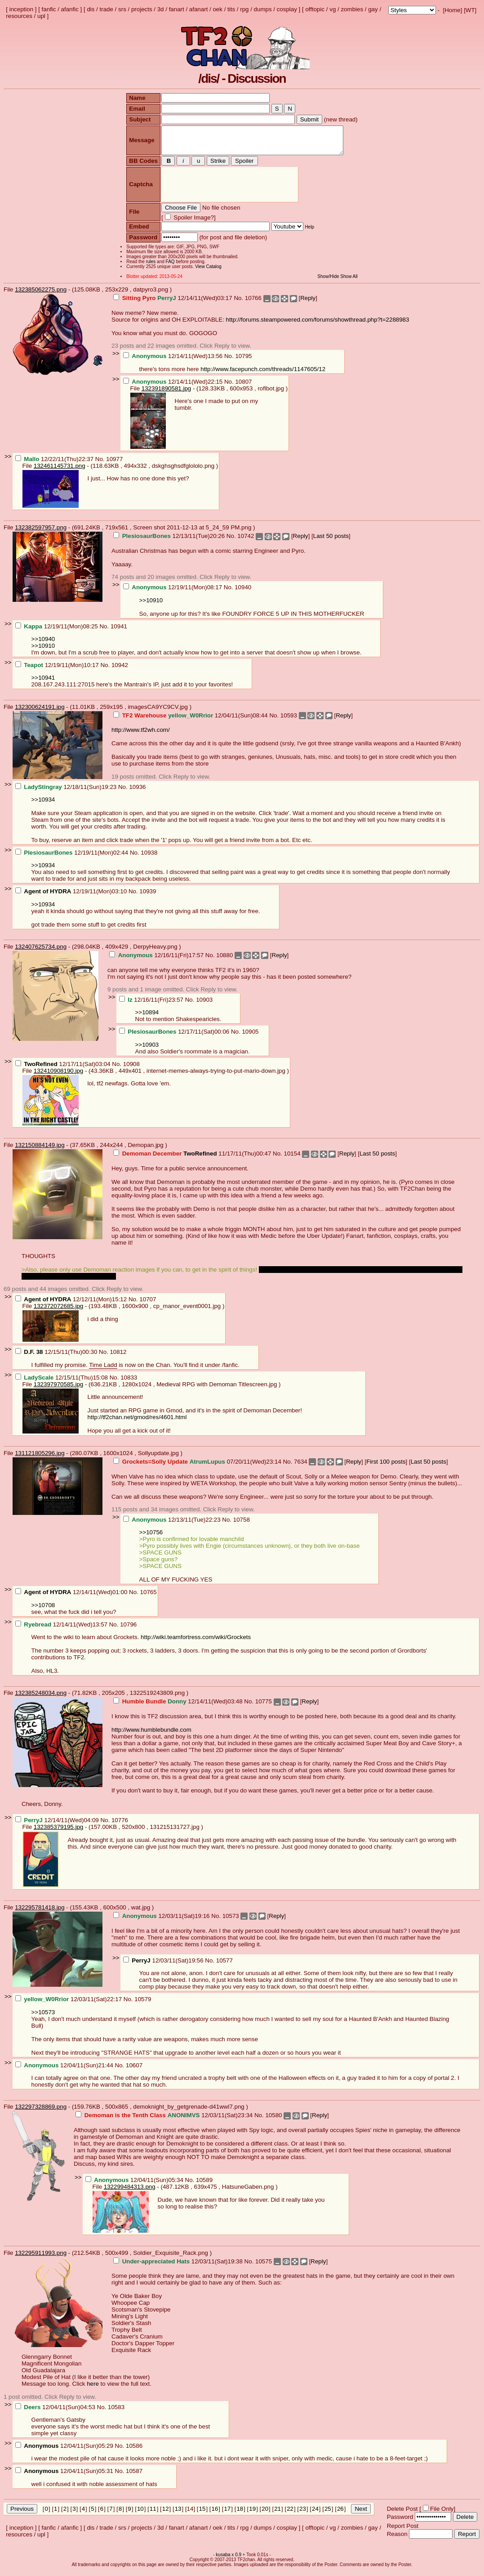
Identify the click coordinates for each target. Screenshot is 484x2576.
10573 (230, 1921)
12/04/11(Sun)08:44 (191, 720)
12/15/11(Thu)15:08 (62, 1383)
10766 (253, 303)
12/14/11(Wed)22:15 (173, 387)
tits (231, 9)
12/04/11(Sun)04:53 (56, 2412)
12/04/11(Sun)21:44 (65, 2070)
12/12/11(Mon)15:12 (72, 1304)
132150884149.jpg (39, 1150)
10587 (134, 2476)
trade (106, 9)
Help (306, 232)
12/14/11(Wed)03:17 (173, 303)
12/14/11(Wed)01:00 (72, 1597)
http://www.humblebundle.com (151, 1735)
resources (19, 16)
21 (277, 2514)
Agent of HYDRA (47, 896)
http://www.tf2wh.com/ (140, 735)
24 (315, 2514)
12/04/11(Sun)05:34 (135, 2185)
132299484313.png (129, 2192)
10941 (119, 631)
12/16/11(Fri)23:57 (152, 1005)
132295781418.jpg (39, 1912)
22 (290, 2514)
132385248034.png (41, 1698)
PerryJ (141, 1965)
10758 (241, 1525)
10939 (147, 896)
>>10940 (43, 644)
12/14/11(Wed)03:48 (178, 1706)
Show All (352, 281)
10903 (204, 1005)
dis (90, 9)
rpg (244, 9)
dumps (263, 9)
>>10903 (147, 1050)
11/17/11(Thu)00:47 (193, 1159)
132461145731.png (59, 471)
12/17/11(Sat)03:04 (63, 1069)
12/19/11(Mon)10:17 (58, 670)
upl (41, 16)
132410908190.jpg (58, 1076)
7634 (300, 1467)
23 (302, 2514)
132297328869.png (41, 2112)
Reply (307, 303)
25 (327, 2514)
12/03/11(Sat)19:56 (164, 1965)
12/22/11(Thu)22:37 (55, 464)
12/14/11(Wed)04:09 (58, 1825)
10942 (119, 670)
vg (332, 9)
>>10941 (43, 683)
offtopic (314, 9)
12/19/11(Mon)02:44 (72, 858)
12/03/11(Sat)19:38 (178, 2266)
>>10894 (147, 1017)
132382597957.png (41, 532)
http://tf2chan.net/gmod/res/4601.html (137, 1422)
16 (215, 2514)
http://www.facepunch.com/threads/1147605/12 (262, 374)
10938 (149, 858)
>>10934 (43, 805)
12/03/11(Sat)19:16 (162, 1921)
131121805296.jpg (39, 1458)
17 (227, 2514)
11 (153, 2514)
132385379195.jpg (58, 1832)
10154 (292, 1159)
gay (373, 9)
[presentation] (226, 190)
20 (265, 2514)
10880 (224, 960)
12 (165, 2514)
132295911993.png (41, 2258)
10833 (128, 1383)
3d (160, 9)
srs (122, 9)
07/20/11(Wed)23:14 (198, 1467)
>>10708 (43, 1610)
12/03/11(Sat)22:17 (69, 2004)
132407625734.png (41, 952)
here (93, 2389)
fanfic (49, 9)
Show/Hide (331, 281)
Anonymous (41, 2451)
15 (202, 2514)
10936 (137, 792)
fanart (176, 9)
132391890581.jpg (166, 393)
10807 (243, 387)
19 (252, 2514)
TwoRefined (41, 1069)
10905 (250, 1037)
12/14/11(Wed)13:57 (62, 1629)
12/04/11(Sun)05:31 (65, 2476)
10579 (142, 2004)
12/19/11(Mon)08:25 (57, 631)
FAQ (166, 266)
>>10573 (43, 2017)
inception (21, 9)
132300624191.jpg (39, 712)
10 (140, 2514)
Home (452, 10)
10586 (134, 2451)
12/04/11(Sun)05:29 (65, 2451)
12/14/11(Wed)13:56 (173, 361)
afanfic (70, 9)
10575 (263, 2266)
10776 (119, 1825)
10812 (118, 1357)
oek (217, 9)
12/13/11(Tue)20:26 (169, 541)
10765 (148, 1597)
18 (239, 2514)
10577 (224, 1965)
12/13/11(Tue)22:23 (172, 1525)
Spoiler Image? (189, 223)
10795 (243, 361)
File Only (442, 2514)
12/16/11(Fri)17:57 (157, 960)
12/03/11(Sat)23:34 (164, 2120)
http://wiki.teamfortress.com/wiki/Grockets (196, 1642)
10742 (245, 541)
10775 (263, 1706)
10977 (114, 464)
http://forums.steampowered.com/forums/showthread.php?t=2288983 (317, 325)
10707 (147, 1304)
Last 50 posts (331, 541)
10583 (116, 2412)
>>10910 (151, 605)
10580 (273, 2120)
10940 (243, 592)
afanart (198, 9)
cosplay (287, 9)
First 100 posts (385, 1467)
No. (239, 303)
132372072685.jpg (58, 1311)
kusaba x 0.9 (228, 2560)
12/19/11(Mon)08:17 (173, 592)
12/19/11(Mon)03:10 (72, 896)
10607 (134, 2070)
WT (470, 10)
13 (178, 2514)
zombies (352, 9)
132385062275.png (41, 294)
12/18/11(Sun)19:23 (66, 792)
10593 (288, 720)
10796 (128, 1629)
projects (141, 9)
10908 (131, 1069)
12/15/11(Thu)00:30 (57, 1357)
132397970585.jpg (58, 1389)
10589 (204, 2185)
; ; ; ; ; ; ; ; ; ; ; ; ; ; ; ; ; (412, 10)
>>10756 (151, 1537)
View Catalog (204, 271)
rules (147, 266)
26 (340, 2514)
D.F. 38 (33, 1357)
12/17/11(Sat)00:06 (175, 1037)
